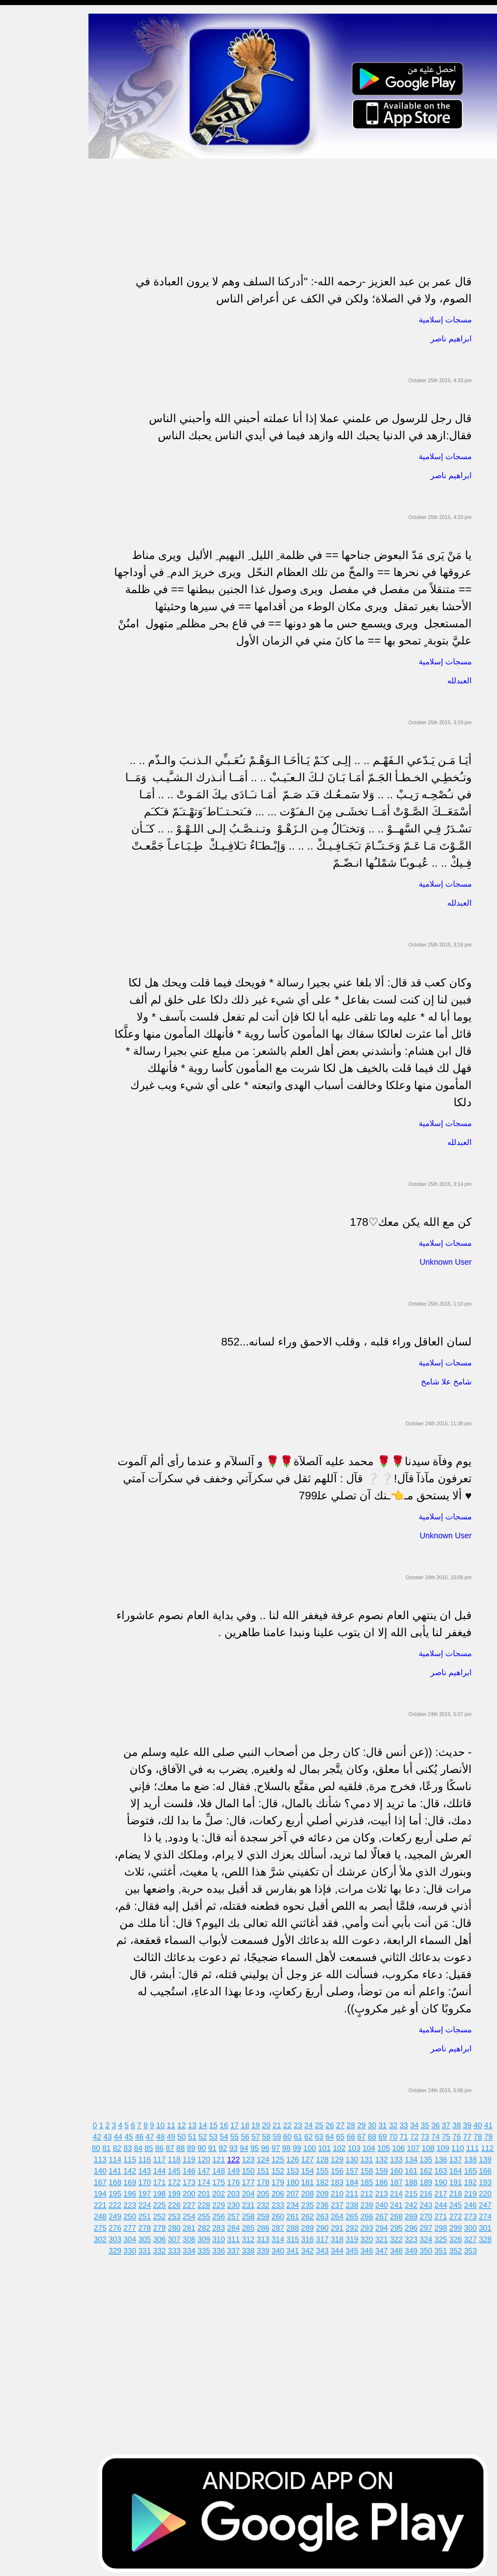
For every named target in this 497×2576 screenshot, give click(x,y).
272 (474, 2214)
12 (185, 2123)
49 (174, 2134)
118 (192, 2157)
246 (488, 2203)
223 (148, 2203)
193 (103, 2191)
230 (251, 2203)
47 (153, 2134)
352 (466, 2248)
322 (414, 2237)
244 (459, 2203)
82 (128, 2146)
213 (399, 2191)
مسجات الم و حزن (23, 92)
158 (384, 2168)
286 (281, 2225)
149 (251, 2168)
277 (148, 2225)
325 (459, 2237)
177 (266, 2180)
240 (399, 2203)
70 (396, 2134)
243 (444, 2203)
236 (340, 2203)
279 (177, 2225)
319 (370, 2237)
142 (148, 2168)
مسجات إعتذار (19, 105)
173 (207, 2180)
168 (133, 2180)
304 (148, 2237)
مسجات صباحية (20, 80)
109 (453, 2146)
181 (325, 2180)
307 (192, 2237)
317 (340, 2237)
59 (280, 2134)
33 (407, 2123)
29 (365, 2123)
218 (474, 2191)
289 (325, 2225)
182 (340, 2180)
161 (429, 2168)
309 (222, 2237)
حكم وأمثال (16, 312)
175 (236, 2180)
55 (238, 2134)
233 (296, 2203)
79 (491, 2134)
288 (311, 2225)
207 (311, 2191)
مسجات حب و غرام (24, 190)
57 (259, 2134)
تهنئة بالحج (15, 153)
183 (355, 2180)
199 (192, 2191)
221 (118, 2203)
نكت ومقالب (17, 336)
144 (177, 2168)
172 (192, 2180)
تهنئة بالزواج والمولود (26, 178)
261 (311, 2214)
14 (206, 2123)
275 (118, 2225)
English (13, 263)
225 (177, 2203)
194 (118, 2191)
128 (340, 2157)
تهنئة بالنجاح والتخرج (25, 227)
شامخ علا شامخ (446, 1379)
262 (325, 2214)
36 (439, 2123)
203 (251, 2191)
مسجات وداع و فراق (25, 68)
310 (236, 2237)
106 (409, 2146)
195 (133, 2191)
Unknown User (446, 1259)
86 (170, 2146)
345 (362, 2248)
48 (163, 2134)
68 (375, 2134)
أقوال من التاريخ (21, 300)
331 (155, 2248)
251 (163, 2214)
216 (444, 2191)
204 (266, 2191)
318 (355, 2237)
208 (325, 2191)
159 (399, 2168)
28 (354, 2123)
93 (244, 2146)
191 (474, 2180)
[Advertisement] (285, 201)
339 (274, 2248)
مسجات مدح (17, 32)
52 (206, 2134)
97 (286, 2146)
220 (103, 2203)
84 (149, 2146)
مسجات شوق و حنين (26, 56)
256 (236, 2214)
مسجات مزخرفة (21, 141)
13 (195, 2123)
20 (269, 2123)
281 (207, 2225)
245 (474, 2203)
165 (488, 2168)
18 (248, 2123)
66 (354, 2134)
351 (451, 2248)
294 (399, 2225)
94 (255, 2146)
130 (370, 2157)
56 (248, 2134)
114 (133, 2157)
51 (195, 2134)
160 (414, 2168)
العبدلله (459, 678)
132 (399, 2157)
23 (301, 2123)
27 (343, 2123)
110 (468, 2146)
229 (236, 2203)
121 (236, 2157)
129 (355, 2157)
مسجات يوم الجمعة (24, 275)
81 (117, 2146)
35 (428, 2123)
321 (399, 2237)
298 (459, 2225)
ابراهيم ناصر (451, 336)
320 (384, 2237)
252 (177, 2214)
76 (460, 2134)
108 (439, 2146)
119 (207, 2157)
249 (133, 2214)
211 (370, 2191)
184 (370, 2180)
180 (311, 2180)
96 (276, 2146)
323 (429, 2237)
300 (488, 2225)
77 (470, 2134)
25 (322, 2123)
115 (148, 2157)
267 (399, 2214)
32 (396, 2123)
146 (207, 2168)
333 (185, 2248)
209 (340, 2191)
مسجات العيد (18, 251)
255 (222, 2214)
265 (370, 2214)
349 (422, 2248)
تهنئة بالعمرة (17, 214)
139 (103, 2168)
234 (311, 2203)
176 (251, 2180)
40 (481, 2123)
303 (133, 2237)
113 (118, 2157)
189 (444, 2180)
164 (474, 2168)
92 (233, 2146)
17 (238, 2123)
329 (125, 2248)
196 (148, 2191)
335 (214, 2248)
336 (229, 2248)
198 (177, 2191)
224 (163, 2203)
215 (429, 2191)
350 (436, 2248)
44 (121, 2134)
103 (364, 2146)
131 (384, 2157)
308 (207, 2237)
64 (333, 2134)
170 (163, 2180)
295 (414, 2225)
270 (444, 2214)
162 (444, 2168)
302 (118, 2237)
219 (488, 2191)
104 (379, 2146)
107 (424, 2146)
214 (414, 2191)
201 (222, 2191)
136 (459, 2157)
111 (483, 2146)
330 (140, 2248)
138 (488, 2157)
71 (407, 2134)
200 (207, 2191)
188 (429, 2180)
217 (459, 2191)
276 (133, 2225)
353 (481, 2248)
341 (303, 2248)
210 (355, 2191)
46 (143, 2134)
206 (296, 2191)
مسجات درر (17, 348)
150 (266, 2168)
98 (297, 2146)
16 (227, 2123)
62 (312, 2134)
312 (266, 2237)
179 (296, 2180)
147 (222, 2168)
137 (474, 2157)
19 (259, 2123)
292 (370, 2225)
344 (347, 2248)
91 (223, 2146)
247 (103, 2214)
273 (488, 2214)
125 (296, 2157)
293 (384, 2225)
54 (227, 2134)
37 (449, 2123)
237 (355, 2203)
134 (429, 2157)
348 (407, 2248)
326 (474, 2237)
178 (281, 2180)
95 (265, 2146)
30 (375, 2123)
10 (163, 2123)
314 (296, 2237)
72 (417, 2134)
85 (159, 2146)
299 (474, 2225)
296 (429, 2225)
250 (148, 2214)
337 (244, 2248)
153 (311, 2168)
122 (251, 2157)
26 (333, 2123)
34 (417, 2123)
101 (335, 2146)
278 (163, 2225)
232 (281, 2203)
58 (269, 2134)
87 (181, 2146)
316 (325, 2237)
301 (103, 2237)
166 (103, 2180)
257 (251, 2214)
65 (343, 2134)
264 (355, 2214)
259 (281, 2214)
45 (132, 2134)
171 (177, 2180)
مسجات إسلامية (21, 19)
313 (281, 2237)
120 (222, 2157)
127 (325, 2157)
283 (236, 2225)
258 (266, 2214)
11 (174, 2123)
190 (459, 2180)
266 (384, 2214)
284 (251, 2225)
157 (370, 2168)
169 (148, 2180)
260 (296, 2214)
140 (118, 2168)
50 (185, 2134)
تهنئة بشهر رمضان (23, 239)
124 (281, 2157)
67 (365, 2134)
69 (386, 2134)
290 (340, 2225)
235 (325, 2203)
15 (216, 2123)
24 (312, 2123)
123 (266, 2157)
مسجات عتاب (19, 202)
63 (322, 2134)
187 (414, 2180)
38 (460, 2123)
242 (429, 2203)
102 (350, 2146)
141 (133, 2168)
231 (266, 2203)
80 (106, 2146)
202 (236, 2191)
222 (133, 2203)
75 (449, 2134)
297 (444, 2225)
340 (288, 2248)
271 (459, 2214)
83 (138, 2146)
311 (251, 2237)
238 (370, 2203)
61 (301, 2134)
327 (488, 2237)
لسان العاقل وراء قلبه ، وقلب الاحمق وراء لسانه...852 (346, 1339)
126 (311, 2157)
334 (199, 2248)
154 (325, 2168)
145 (192, 2168)
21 (280, 2123)
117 (177, 2157)
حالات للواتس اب (22, 129)
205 (281, 2191)
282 (222, 2225)
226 (192, 2203)
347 (392, 2248)
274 (103, 2225)
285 (266, 2225)
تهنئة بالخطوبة (19, 165)
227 (207, 2203)
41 (491, 2123)
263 (340, 2214)
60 (291, 2134)
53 (216, 2134)
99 (307, 2146)
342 (318, 2248)
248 (118, 2214)
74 (439, 2134)
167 (118, 2180)
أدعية (10, 287)
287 (296, 2225)
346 (377, 2248)
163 (459, 2168)
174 (222, 2180)
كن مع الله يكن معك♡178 (411, 1219)
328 (111, 2248)
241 (414, 2203)
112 (103, 2157)
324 (444, 2237)
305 (163, 2237)
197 (163, 2191)
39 (470, 2123)
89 (202, 2146)
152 (296, 2168)
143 (163, 2168)
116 (163, 2157)
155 (340, 2168)
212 (384, 2191)
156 (355, 2168)
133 (414, 2157)
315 (311, 2237)
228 (222, 2203)
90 (212, 2146)
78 (481, 2134)
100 (320, 2146)
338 (259, 2248)
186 (399, 2180)
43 (111, 2134)
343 (333, 2248)
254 (207, 2214)
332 (170, 2248)
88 (191, 2146)
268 (414, 2214)
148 (236, 2168)
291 (355, 2225)
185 (384, 2180)
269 (429, 2214)
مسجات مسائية (20, 44)
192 (488, 2180)
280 (192, 2225)
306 (177, 2237)
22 (291, 2123)
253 (192, 2214)
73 (428, 2134)
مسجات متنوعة (20, 117)
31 (386, 2123)
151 (281, 2168)
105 (394, 2146)
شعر (9, 324)
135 (444, 2157)
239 (384, 2203)
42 (100, 2134)
